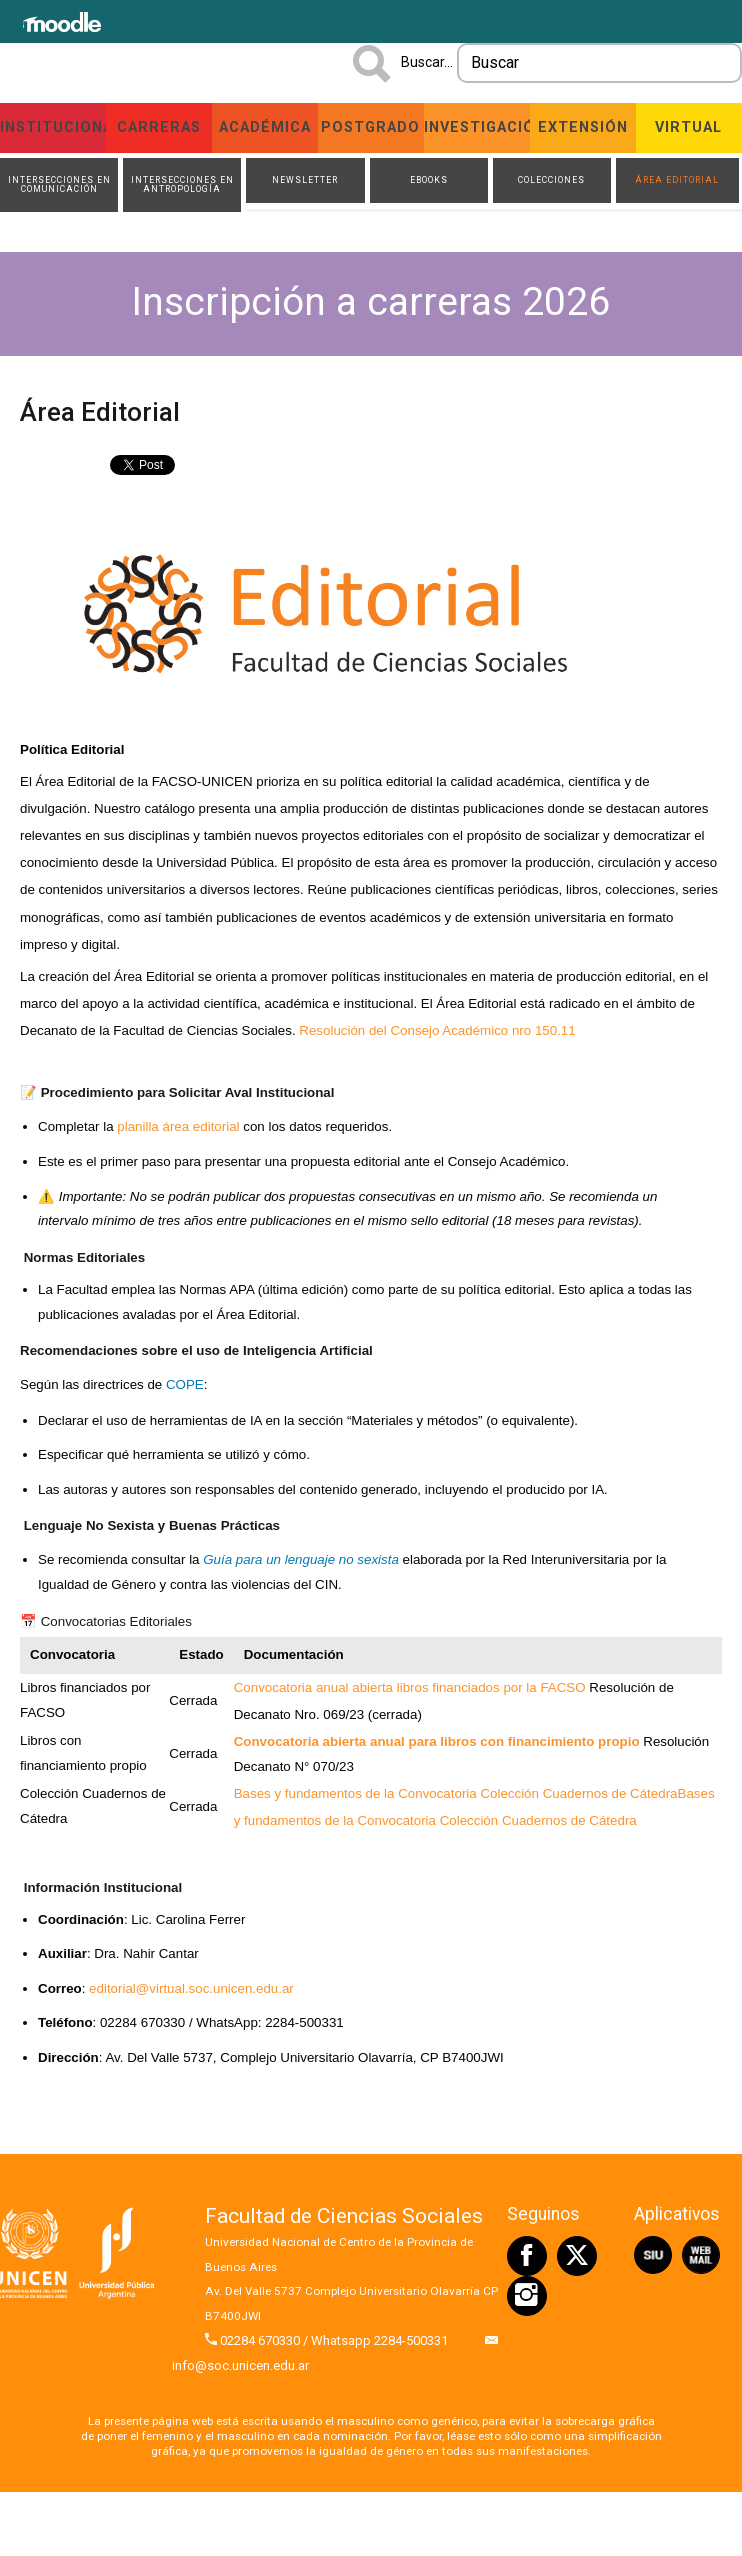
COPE (185, 1384)
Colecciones (551, 180)
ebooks (429, 180)
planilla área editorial (178, 1126)
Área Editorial (677, 180)
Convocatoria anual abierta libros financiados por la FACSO (410, 1687)
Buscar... (427, 62)
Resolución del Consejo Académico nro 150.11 (437, 1030)
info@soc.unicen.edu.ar (240, 2365)
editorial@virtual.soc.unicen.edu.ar (191, 1988)
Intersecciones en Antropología (182, 184)
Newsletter (305, 180)
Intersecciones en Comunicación (59, 184)
